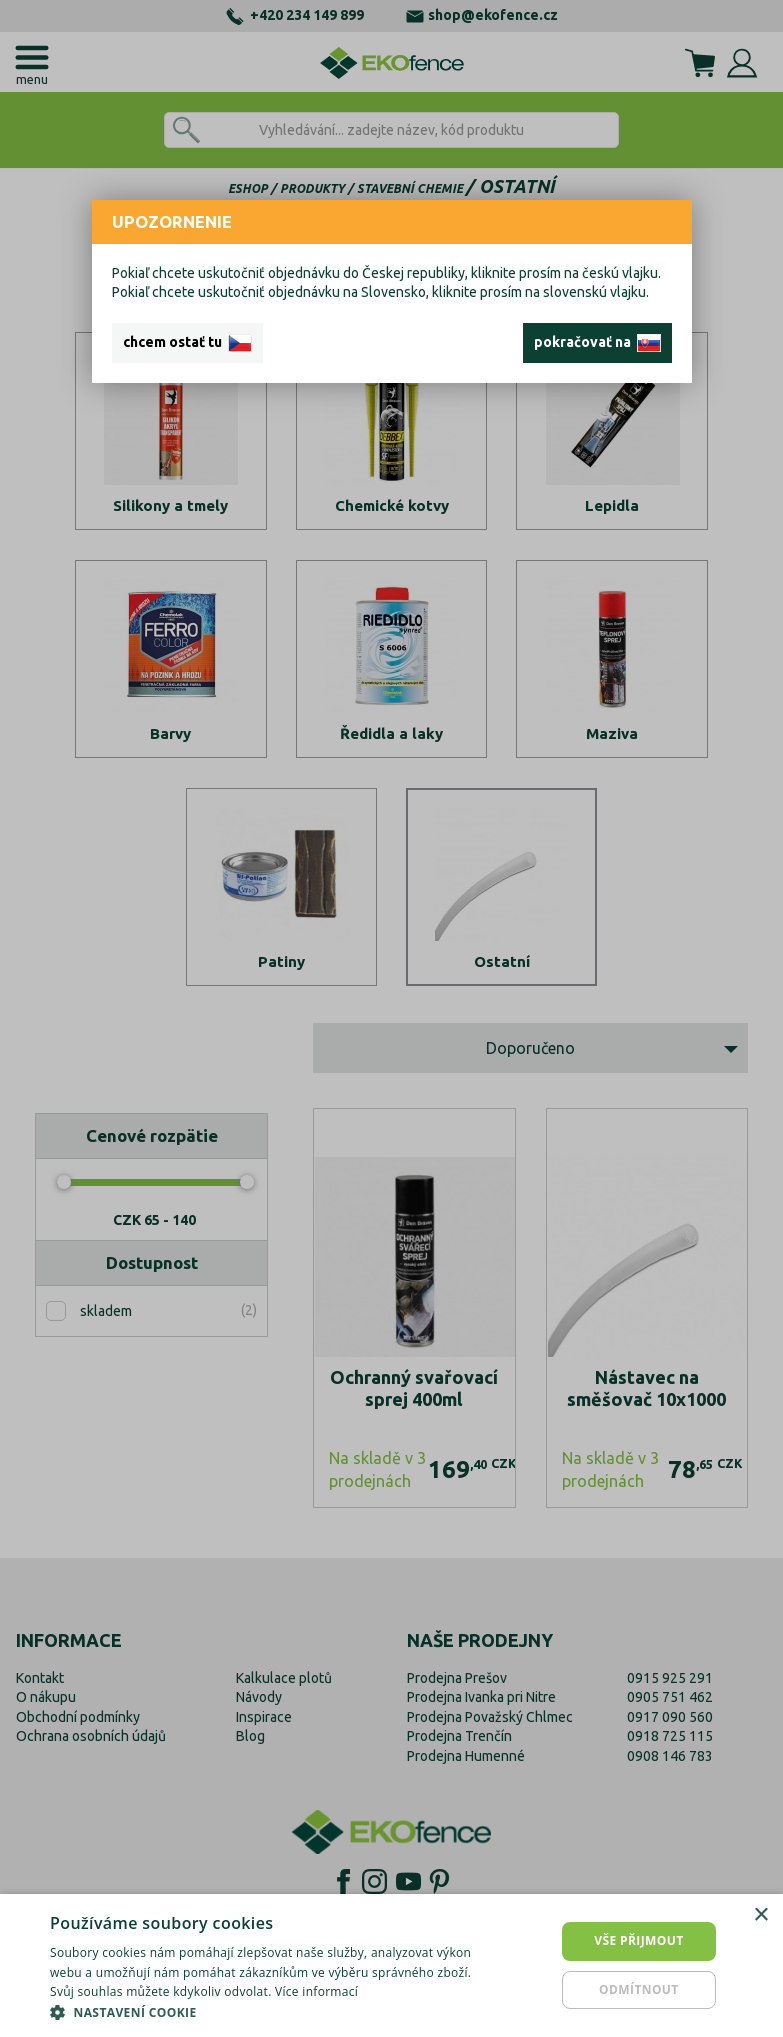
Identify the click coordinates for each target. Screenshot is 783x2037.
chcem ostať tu (187, 343)
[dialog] (391, 1965)
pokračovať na (597, 343)
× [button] (760, 1915)
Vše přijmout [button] (638, 1940)
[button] (268, 2012)
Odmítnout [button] (639, 1989)
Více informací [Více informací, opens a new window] (316, 1991)
